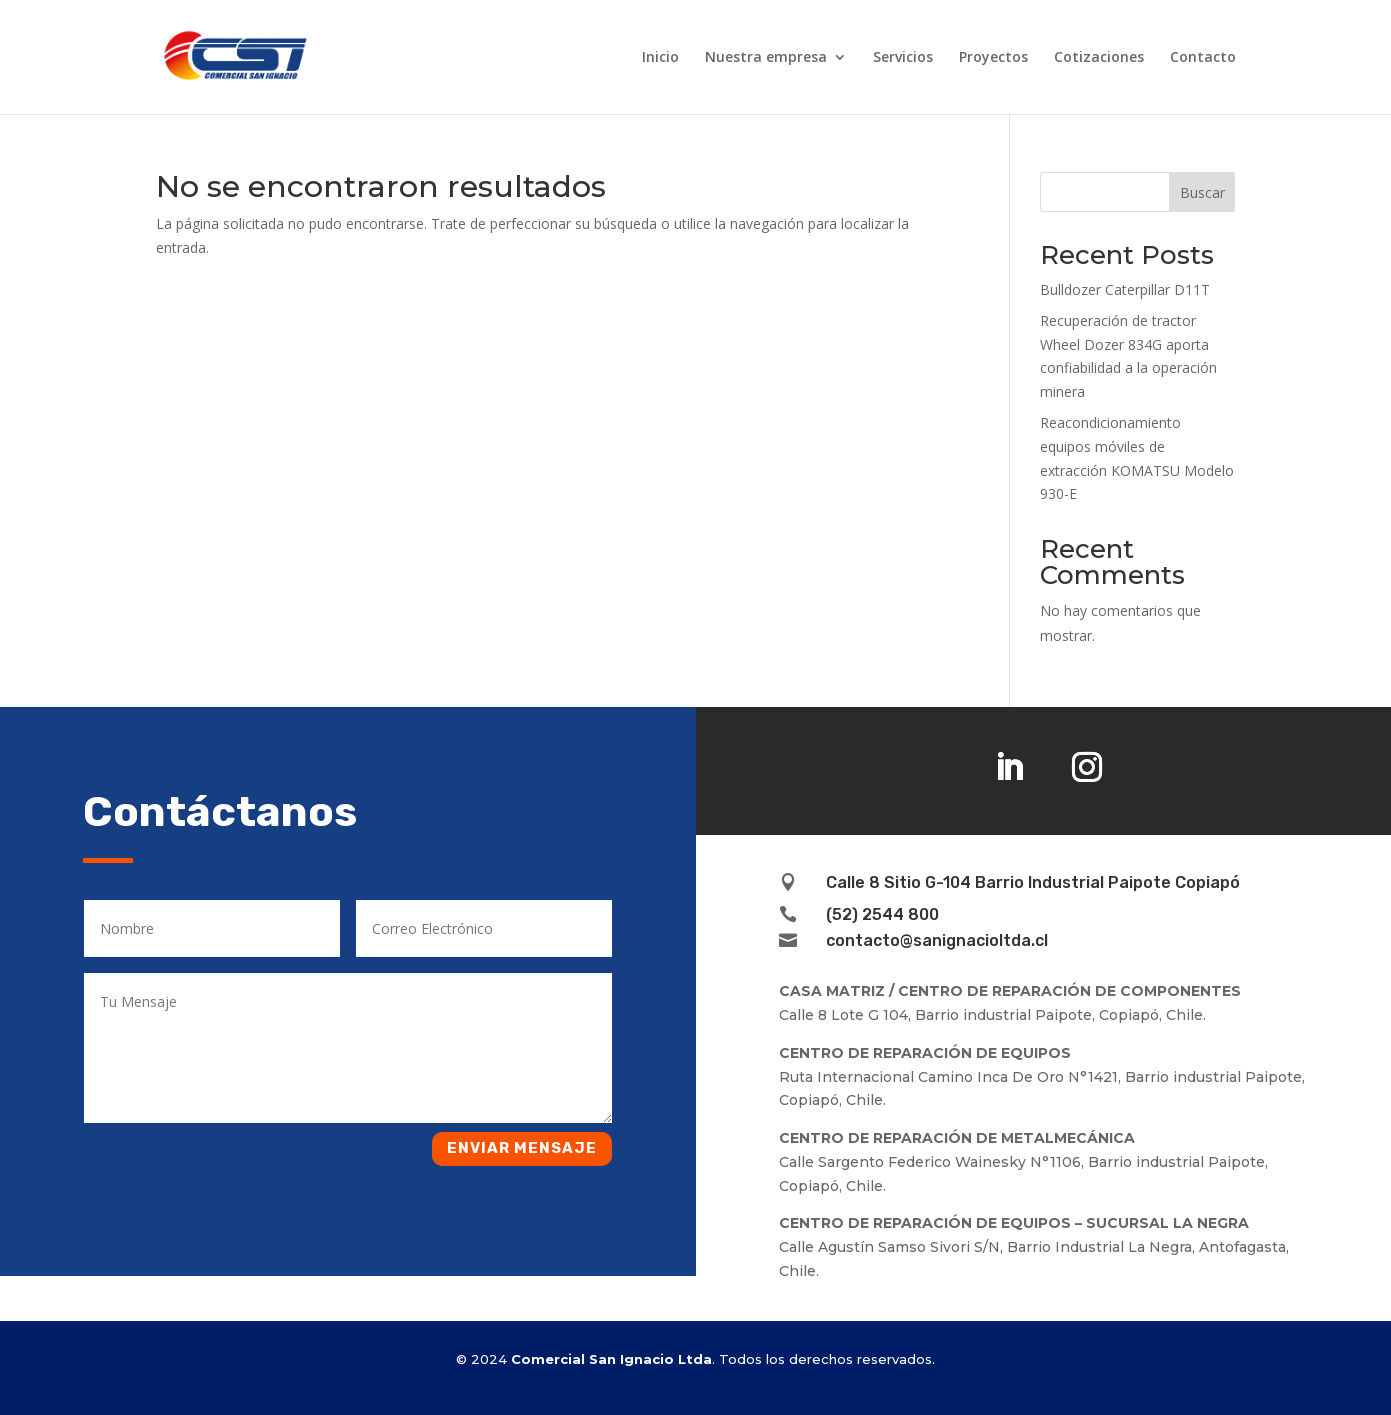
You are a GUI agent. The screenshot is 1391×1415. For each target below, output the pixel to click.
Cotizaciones (1099, 58)
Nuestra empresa (766, 58)
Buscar (1202, 192)
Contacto (1203, 58)
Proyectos (993, 58)
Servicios (903, 58)
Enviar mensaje (522, 1148)
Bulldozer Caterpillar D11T (1125, 289)
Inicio (660, 58)
